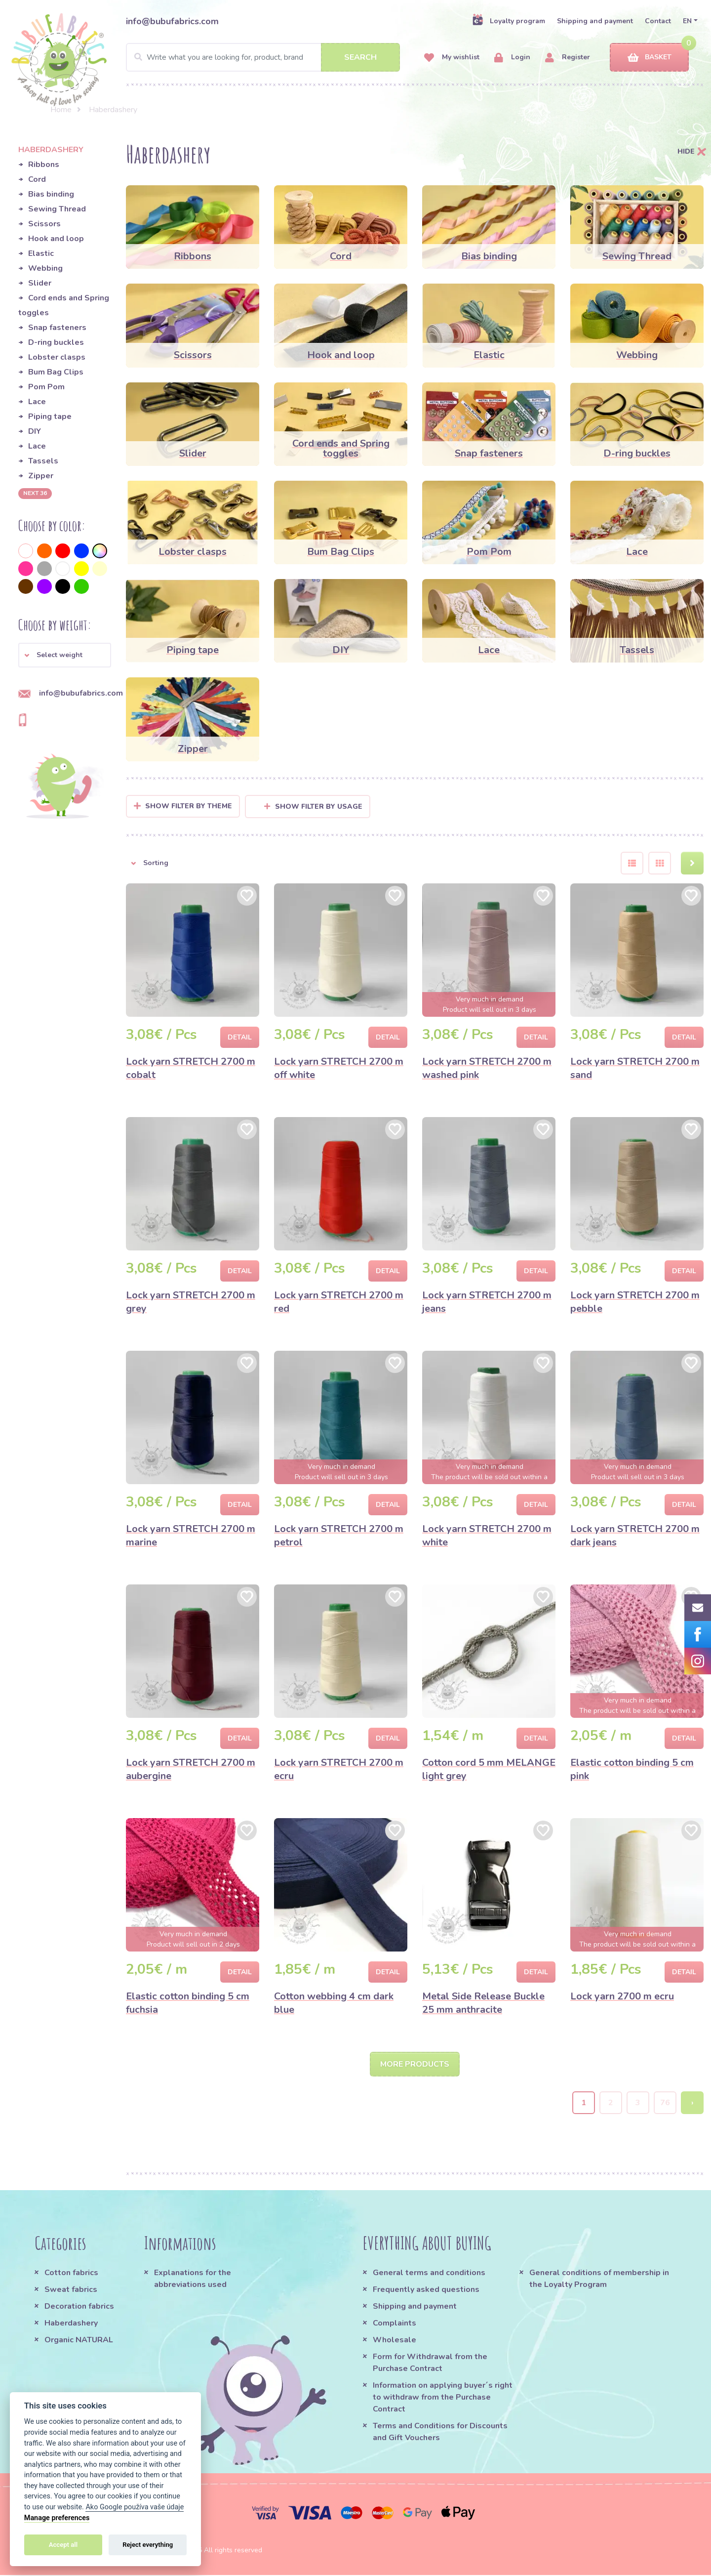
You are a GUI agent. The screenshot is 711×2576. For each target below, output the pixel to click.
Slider (39, 283)
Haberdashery (71, 2324)
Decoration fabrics (79, 2307)
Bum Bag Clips (55, 372)
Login (512, 57)
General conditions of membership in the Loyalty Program (599, 2279)
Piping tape (50, 416)
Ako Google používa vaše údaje (134, 2507)
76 (665, 2103)
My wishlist (451, 57)
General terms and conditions (429, 2273)
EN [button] (687, 21)
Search (360, 57)
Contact (658, 21)
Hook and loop (56, 238)
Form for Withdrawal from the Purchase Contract (430, 2363)
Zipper (40, 475)
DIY (34, 431)
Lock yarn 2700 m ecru (622, 1996)
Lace (37, 401)
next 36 (35, 493)
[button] (64, 655)
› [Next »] (692, 2103)
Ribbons (43, 164)
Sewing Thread (57, 209)
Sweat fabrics (70, 2290)
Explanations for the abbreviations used (192, 2279)
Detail (240, 1037)
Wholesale (394, 2340)
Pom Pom (46, 386)
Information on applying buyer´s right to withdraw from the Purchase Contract (443, 2398)
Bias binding (51, 194)
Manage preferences (57, 2518)
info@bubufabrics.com (172, 21)
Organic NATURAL (78, 2340)
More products (414, 2064)
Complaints (394, 2324)
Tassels (43, 461)
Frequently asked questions (426, 2290)
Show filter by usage (313, 806)
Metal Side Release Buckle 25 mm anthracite (483, 2003)
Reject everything (147, 2544)
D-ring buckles (56, 342)
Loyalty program (508, 21)
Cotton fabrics (71, 2273)
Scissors (44, 223)
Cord (37, 179)
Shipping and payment (595, 21)
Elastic (41, 253)
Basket (650, 57)
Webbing (45, 268)
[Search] (263, 57)
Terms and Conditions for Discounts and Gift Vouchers (440, 2432)
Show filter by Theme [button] (188, 806)
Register (567, 57)
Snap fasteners (57, 327)
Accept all (63, 2544)
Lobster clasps (56, 357)
